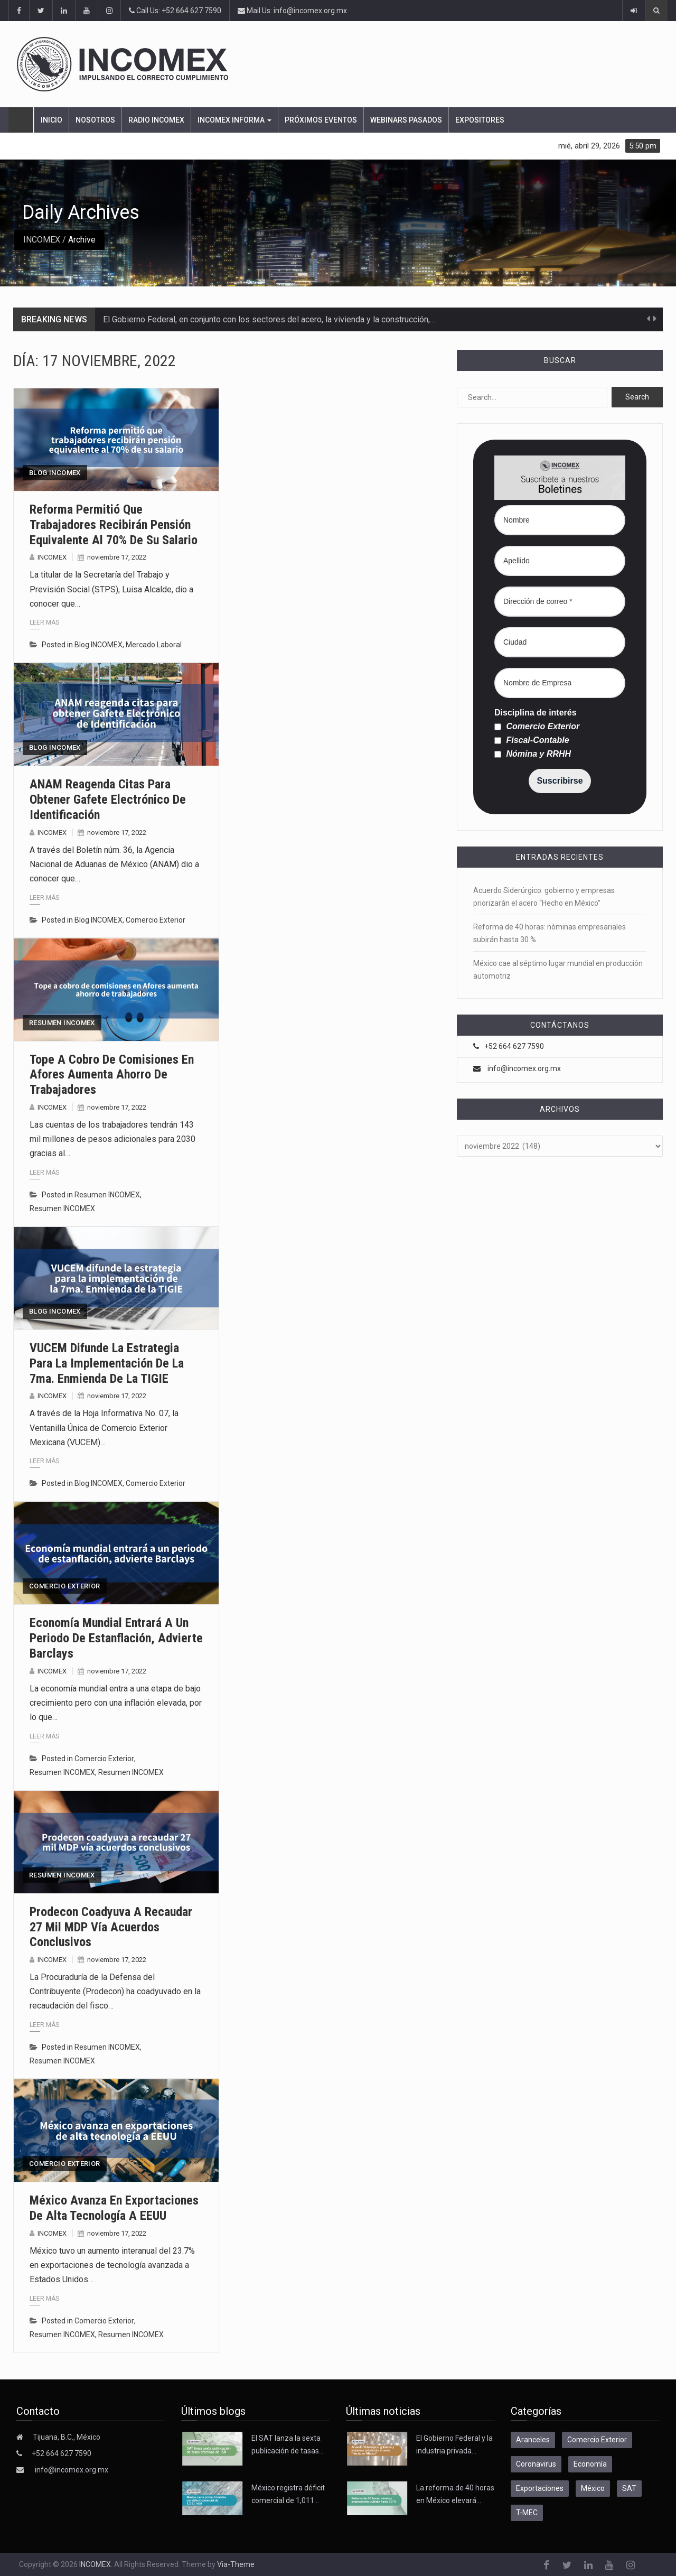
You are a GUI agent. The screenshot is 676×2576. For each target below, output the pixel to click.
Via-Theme (236, 2564)
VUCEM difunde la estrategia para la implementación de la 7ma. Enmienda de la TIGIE (107, 1363)
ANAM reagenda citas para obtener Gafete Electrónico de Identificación (108, 799)
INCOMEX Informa (234, 120)
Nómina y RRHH (532, 754)
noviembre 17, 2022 (116, 557)
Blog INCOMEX (55, 473)
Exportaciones (540, 2488)
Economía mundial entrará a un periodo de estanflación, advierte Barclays (116, 1638)
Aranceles (533, 2439)
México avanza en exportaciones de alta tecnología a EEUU (114, 2208)
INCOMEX (41, 240)
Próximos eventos (321, 120)
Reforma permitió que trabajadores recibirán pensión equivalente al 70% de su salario (114, 524)
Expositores (479, 120)
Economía (590, 2464)
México (593, 2488)
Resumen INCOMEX (62, 1023)
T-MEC (527, 2512)
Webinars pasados (406, 120)
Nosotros (95, 120)
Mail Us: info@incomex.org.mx (292, 10)
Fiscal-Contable (531, 740)
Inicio (51, 120)
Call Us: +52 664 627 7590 (175, 10)
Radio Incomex (156, 120)
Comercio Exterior (155, 920)
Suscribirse (560, 780)
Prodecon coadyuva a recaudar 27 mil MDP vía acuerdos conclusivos (111, 1927)
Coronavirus (536, 2464)
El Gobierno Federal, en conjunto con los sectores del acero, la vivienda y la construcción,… (269, 319)
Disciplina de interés (535, 713)
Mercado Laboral (154, 644)
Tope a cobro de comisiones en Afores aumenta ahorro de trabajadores (112, 1075)
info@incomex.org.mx (524, 1068)
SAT (629, 2488)
